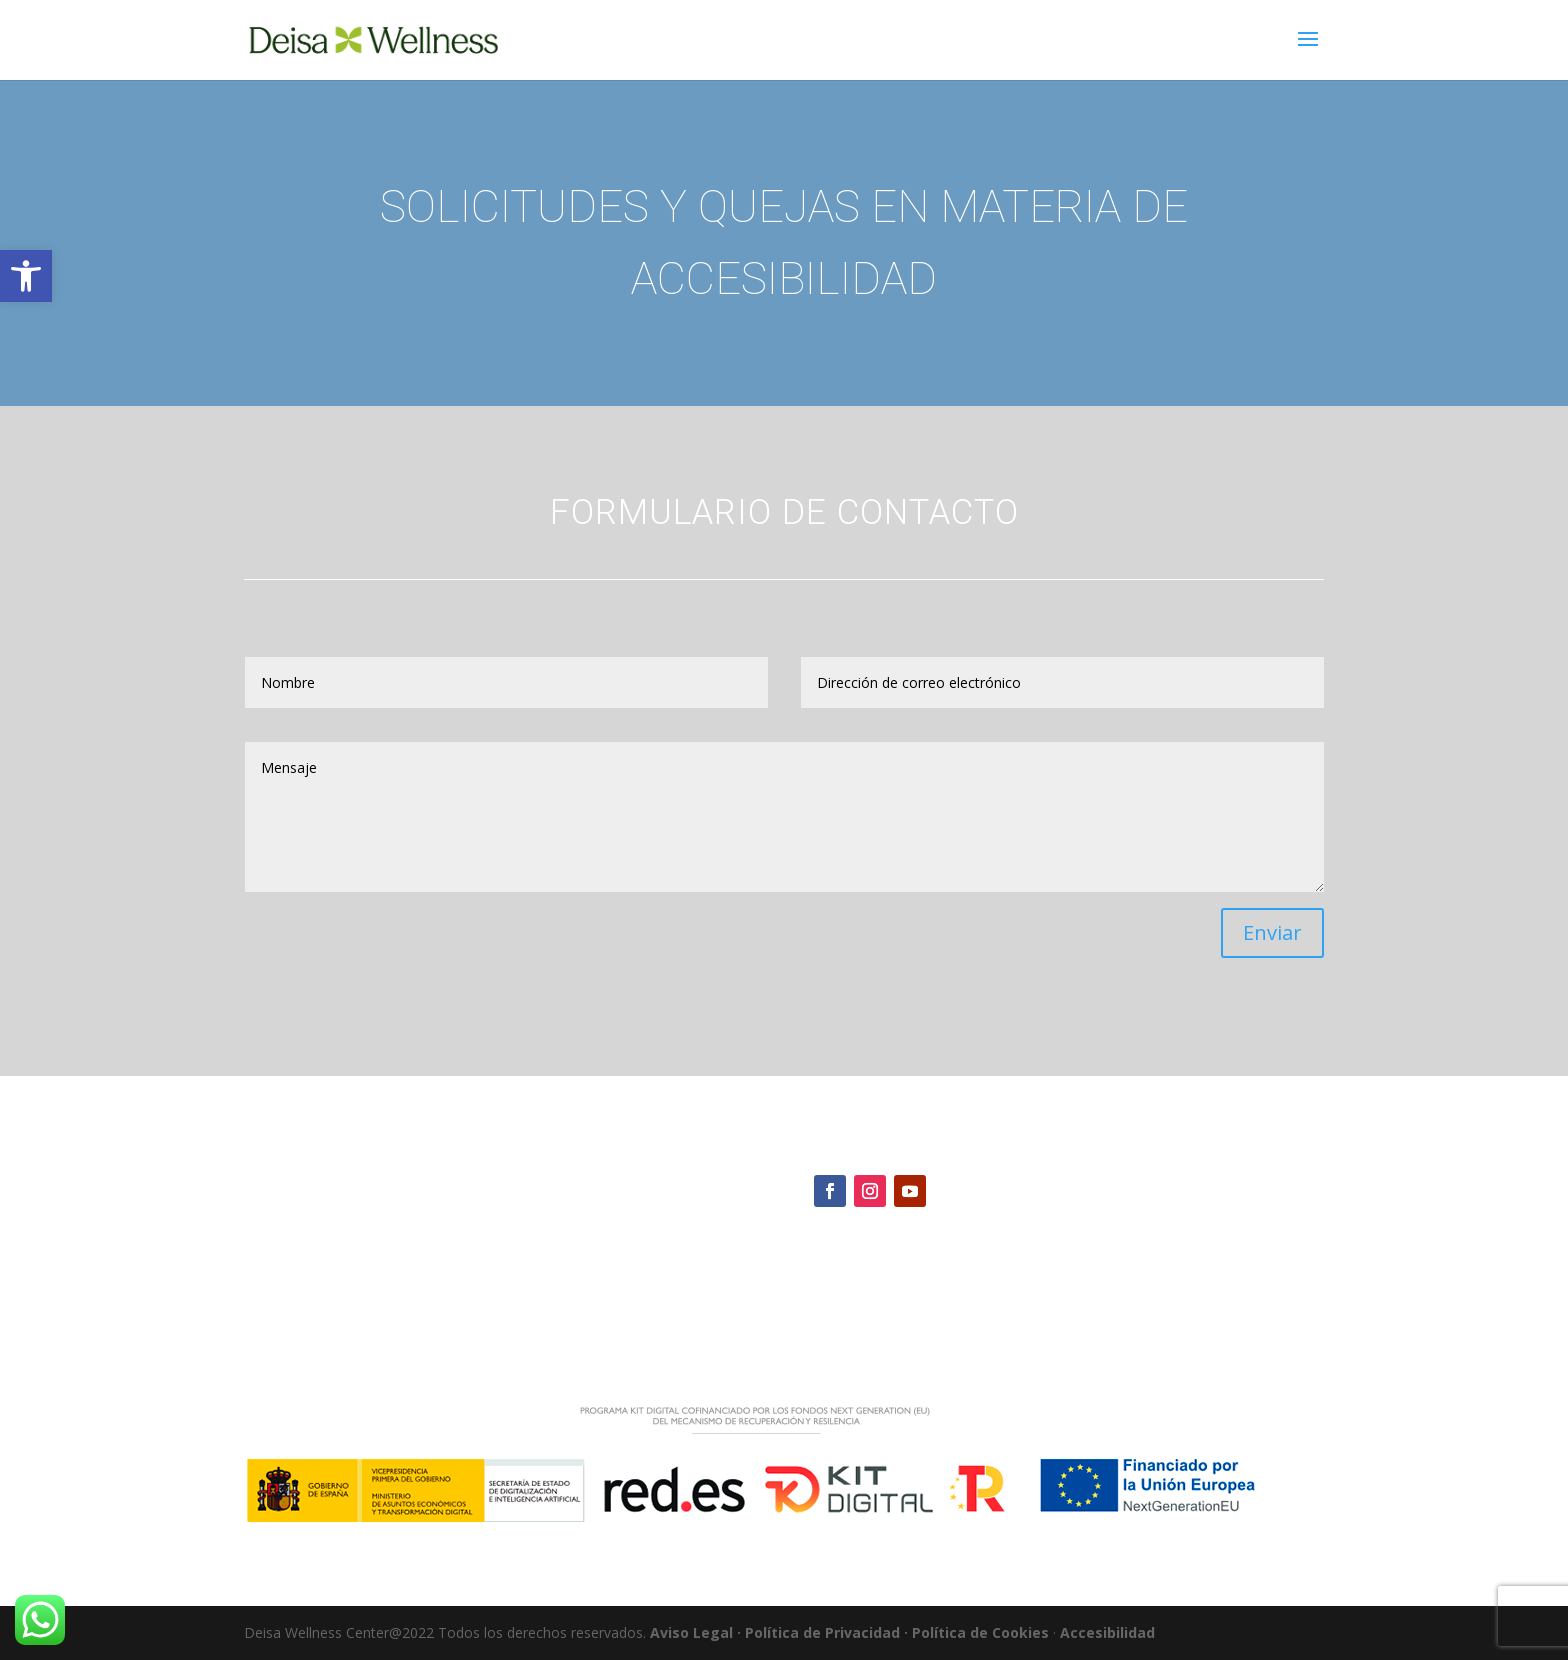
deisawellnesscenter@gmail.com (921, 1252)
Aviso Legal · (695, 1632)
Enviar (1272, 932)
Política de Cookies (980, 1632)
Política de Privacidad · (826, 1632)
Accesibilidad (1107, 1632)
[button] (26, 276)
